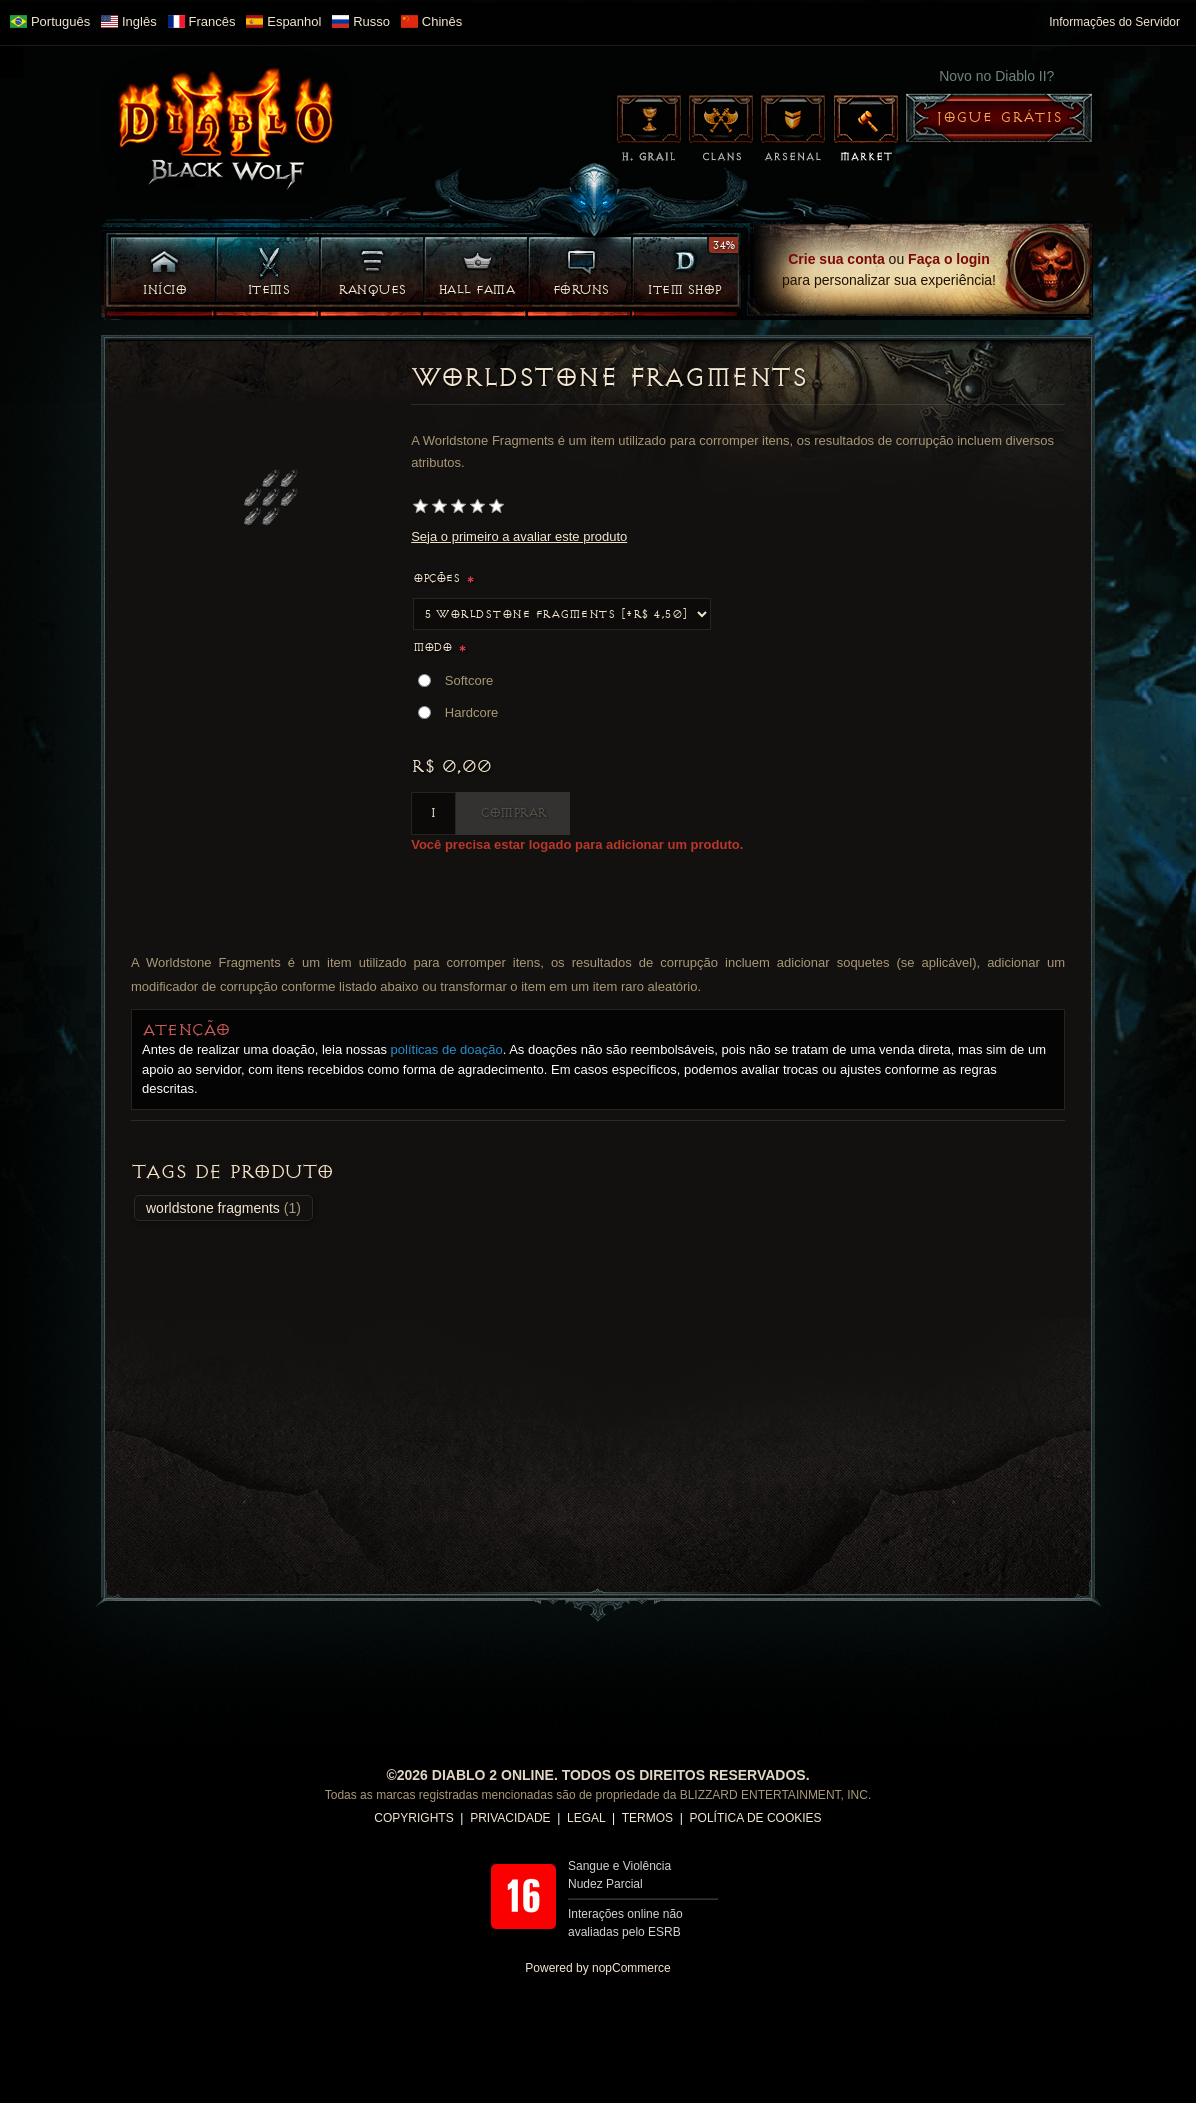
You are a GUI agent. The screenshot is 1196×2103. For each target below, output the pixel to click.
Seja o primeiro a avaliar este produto (519, 536)
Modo (434, 647)
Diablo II (226, 125)
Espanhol (283, 21)
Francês (202, 21)
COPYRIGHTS (413, 1818)
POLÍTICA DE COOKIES (756, 1818)
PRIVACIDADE (510, 1818)
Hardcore (471, 712)
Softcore (469, 680)
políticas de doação (447, 1049)
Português (50, 21)
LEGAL (586, 1818)
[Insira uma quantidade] (433, 813)
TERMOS (647, 1818)
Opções (438, 578)
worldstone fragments (213, 1208)
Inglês (129, 21)
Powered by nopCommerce (597, 1968)
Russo (361, 21)
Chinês (431, 21)
